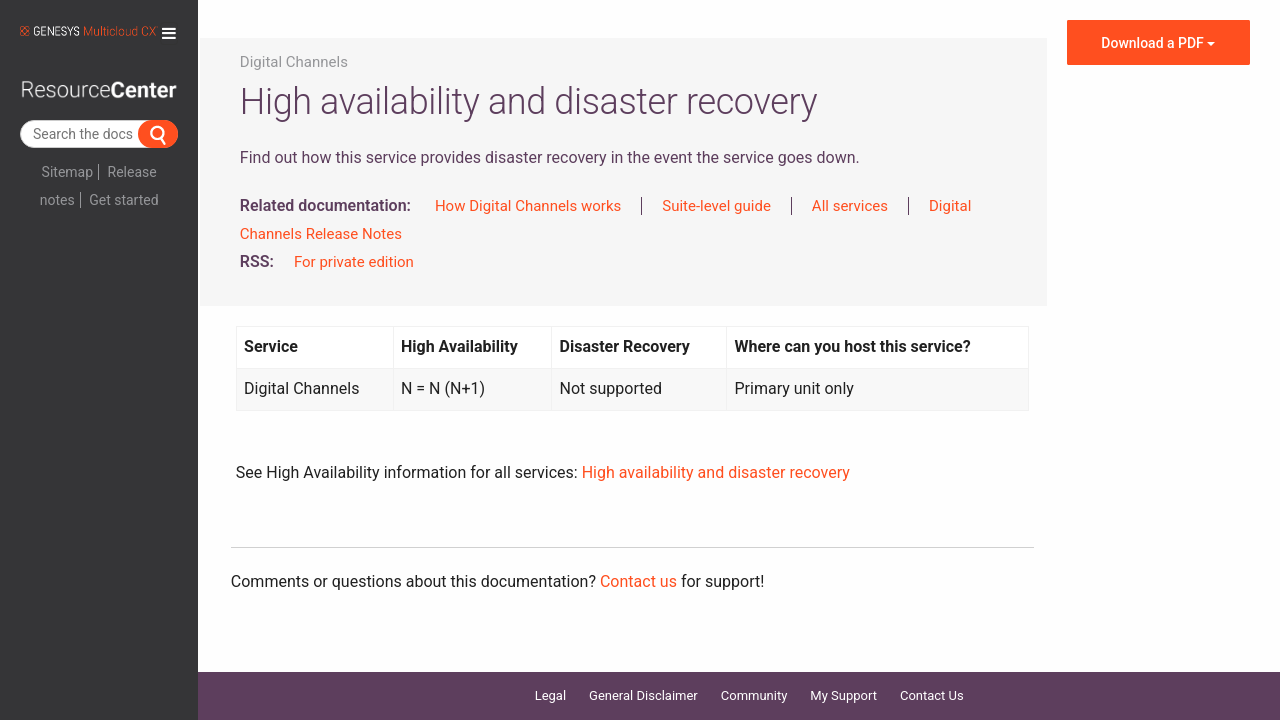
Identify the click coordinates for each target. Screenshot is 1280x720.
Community (754, 669)
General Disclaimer (643, 669)
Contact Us (932, 669)
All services (850, 206)
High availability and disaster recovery (716, 472)
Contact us (638, 581)
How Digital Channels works (528, 206)
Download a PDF (1158, 43)
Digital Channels (294, 62)
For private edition (354, 262)
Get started (123, 200)
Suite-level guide (716, 206)
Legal (550, 669)
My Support (843, 669)
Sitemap (67, 172)
